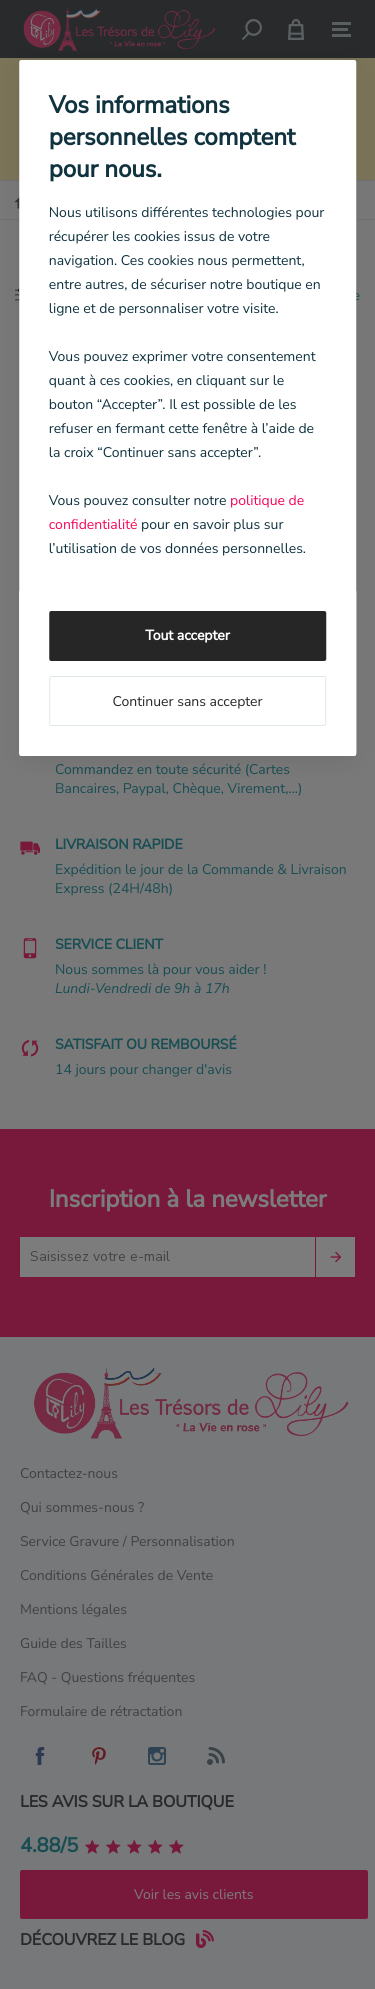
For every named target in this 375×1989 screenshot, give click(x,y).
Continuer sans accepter (187, 701)
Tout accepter (187, 635)
